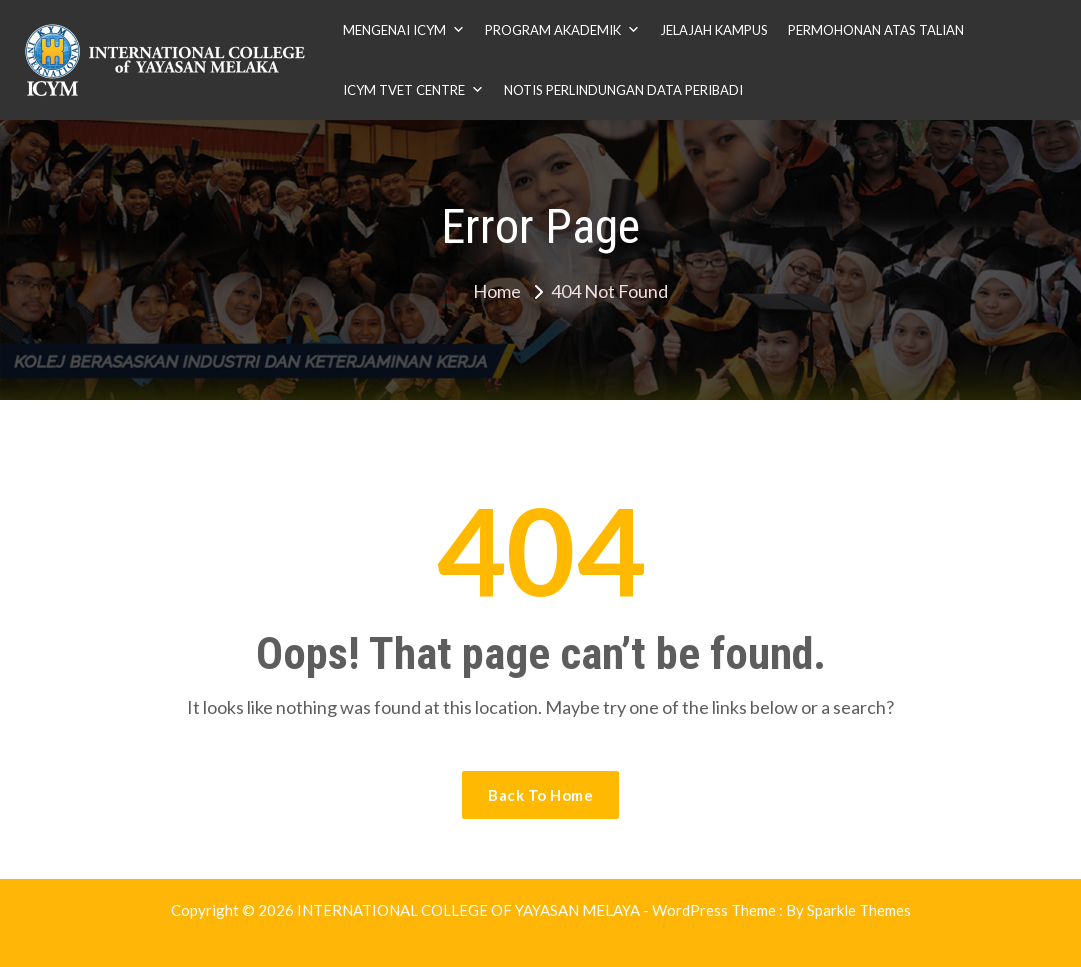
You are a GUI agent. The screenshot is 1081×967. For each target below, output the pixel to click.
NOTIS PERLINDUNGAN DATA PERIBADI (623, 90)
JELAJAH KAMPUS (714, 30)
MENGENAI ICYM (404, 30)
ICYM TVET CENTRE (413, 90)
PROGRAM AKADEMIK (562, 30)
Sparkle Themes (859, 910)
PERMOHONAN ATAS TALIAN (876, 30)
